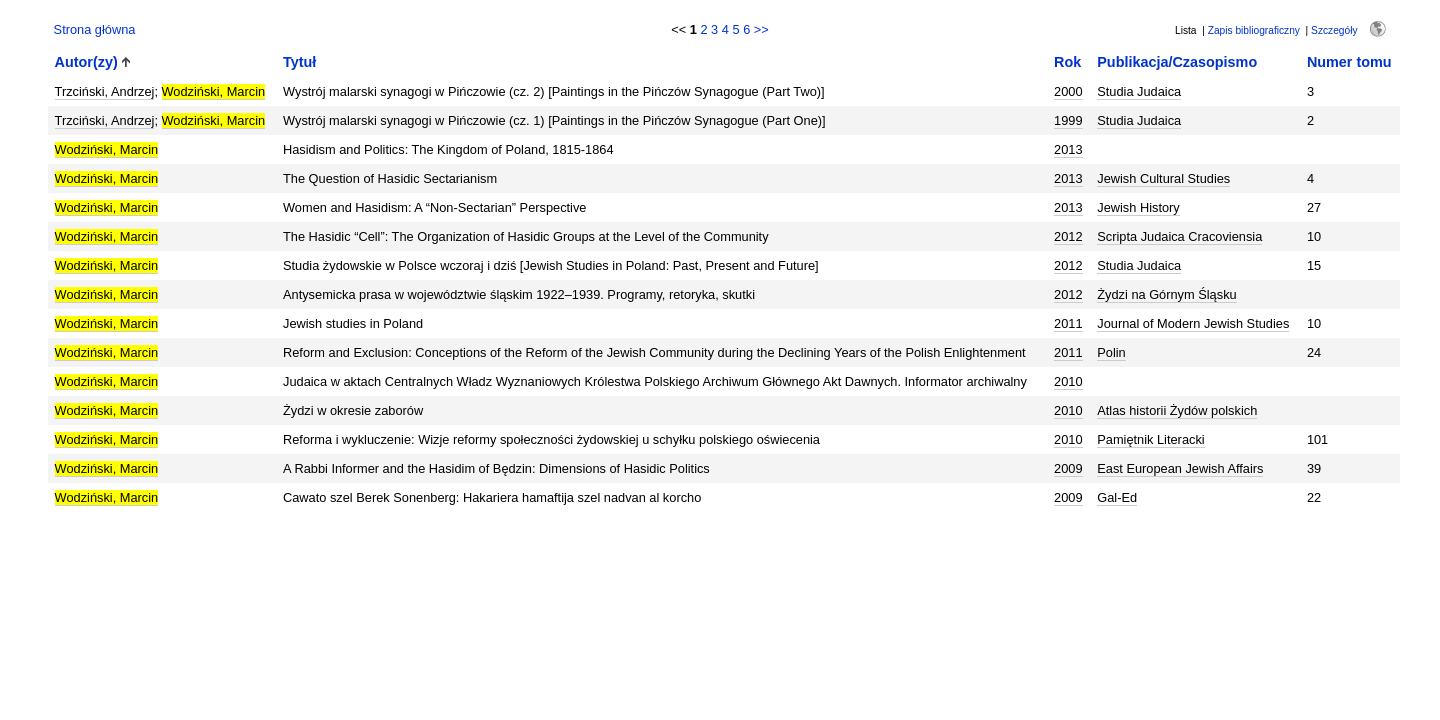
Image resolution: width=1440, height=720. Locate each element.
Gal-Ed (1117, 497)
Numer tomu (1349, 62)
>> (761, 29)
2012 (1068, 236)
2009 (1068, 468)
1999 (1068, 120)
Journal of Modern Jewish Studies (1193, 323)
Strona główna (95, 29)
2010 (1068, 381)
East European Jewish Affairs (1180, 468)
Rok (1067, 62)
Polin (1111, 352)
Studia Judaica (1139, 91)
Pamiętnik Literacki (1150, 439)
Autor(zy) (86, 62)
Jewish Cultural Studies (1163, 178)
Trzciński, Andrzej (105, 91)
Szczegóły (1334, 30)
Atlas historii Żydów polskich (1177, 410)
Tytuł (299, 62)
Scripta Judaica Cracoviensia (1179, 236)
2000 (1068, 91)
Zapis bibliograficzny (1254, 30)
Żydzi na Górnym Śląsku (1166, 294)
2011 (1068, 323)
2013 (1068, 149)
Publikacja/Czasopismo (1177, 62)
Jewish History (1138, 207)
